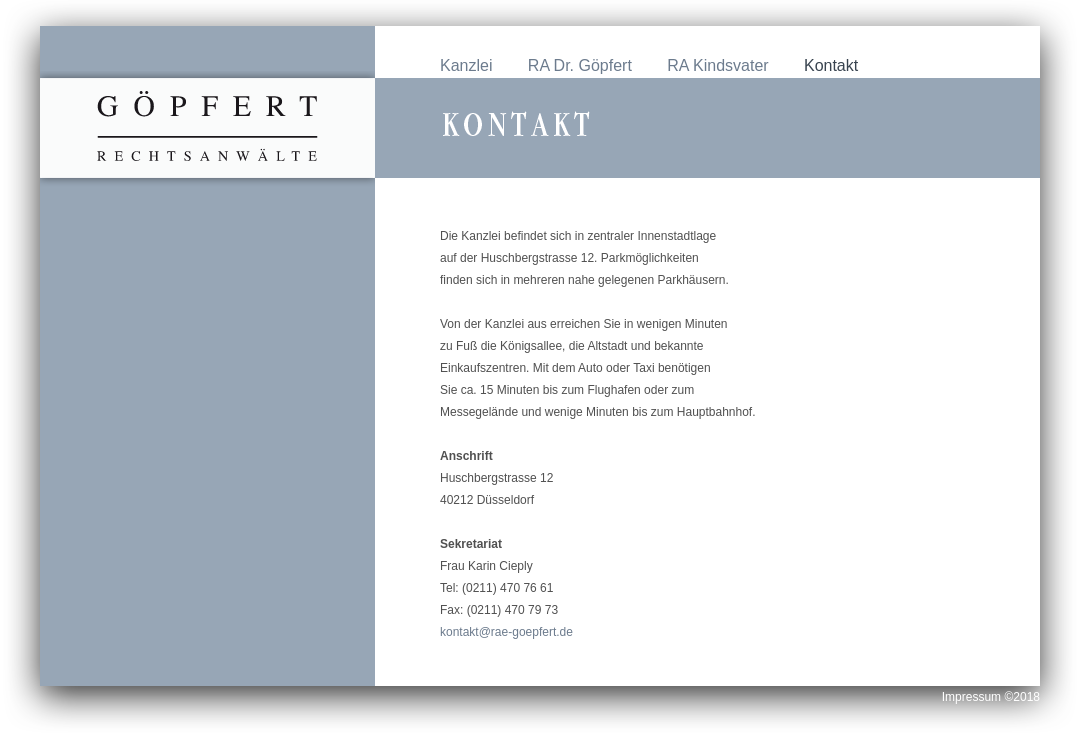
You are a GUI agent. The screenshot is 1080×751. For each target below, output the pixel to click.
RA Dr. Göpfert (580, 65)
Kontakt (831, 65)
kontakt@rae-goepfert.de (506, 632)
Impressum (973, 697)
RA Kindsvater (717, 65)
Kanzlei (466, 65)
